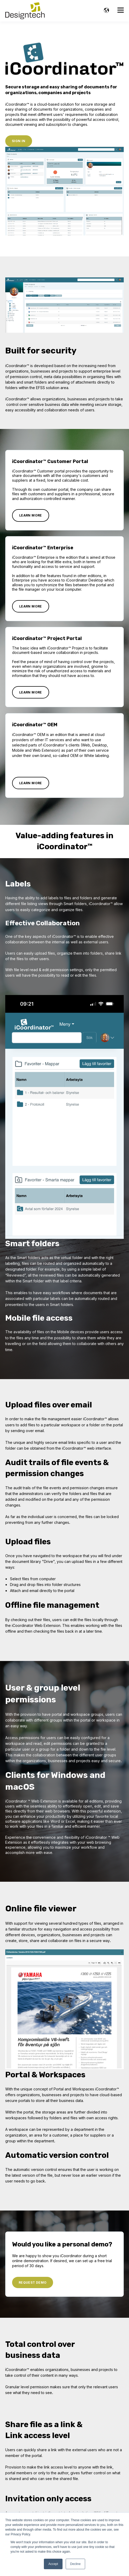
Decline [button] (75, 2564)
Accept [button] (53, 2564)
